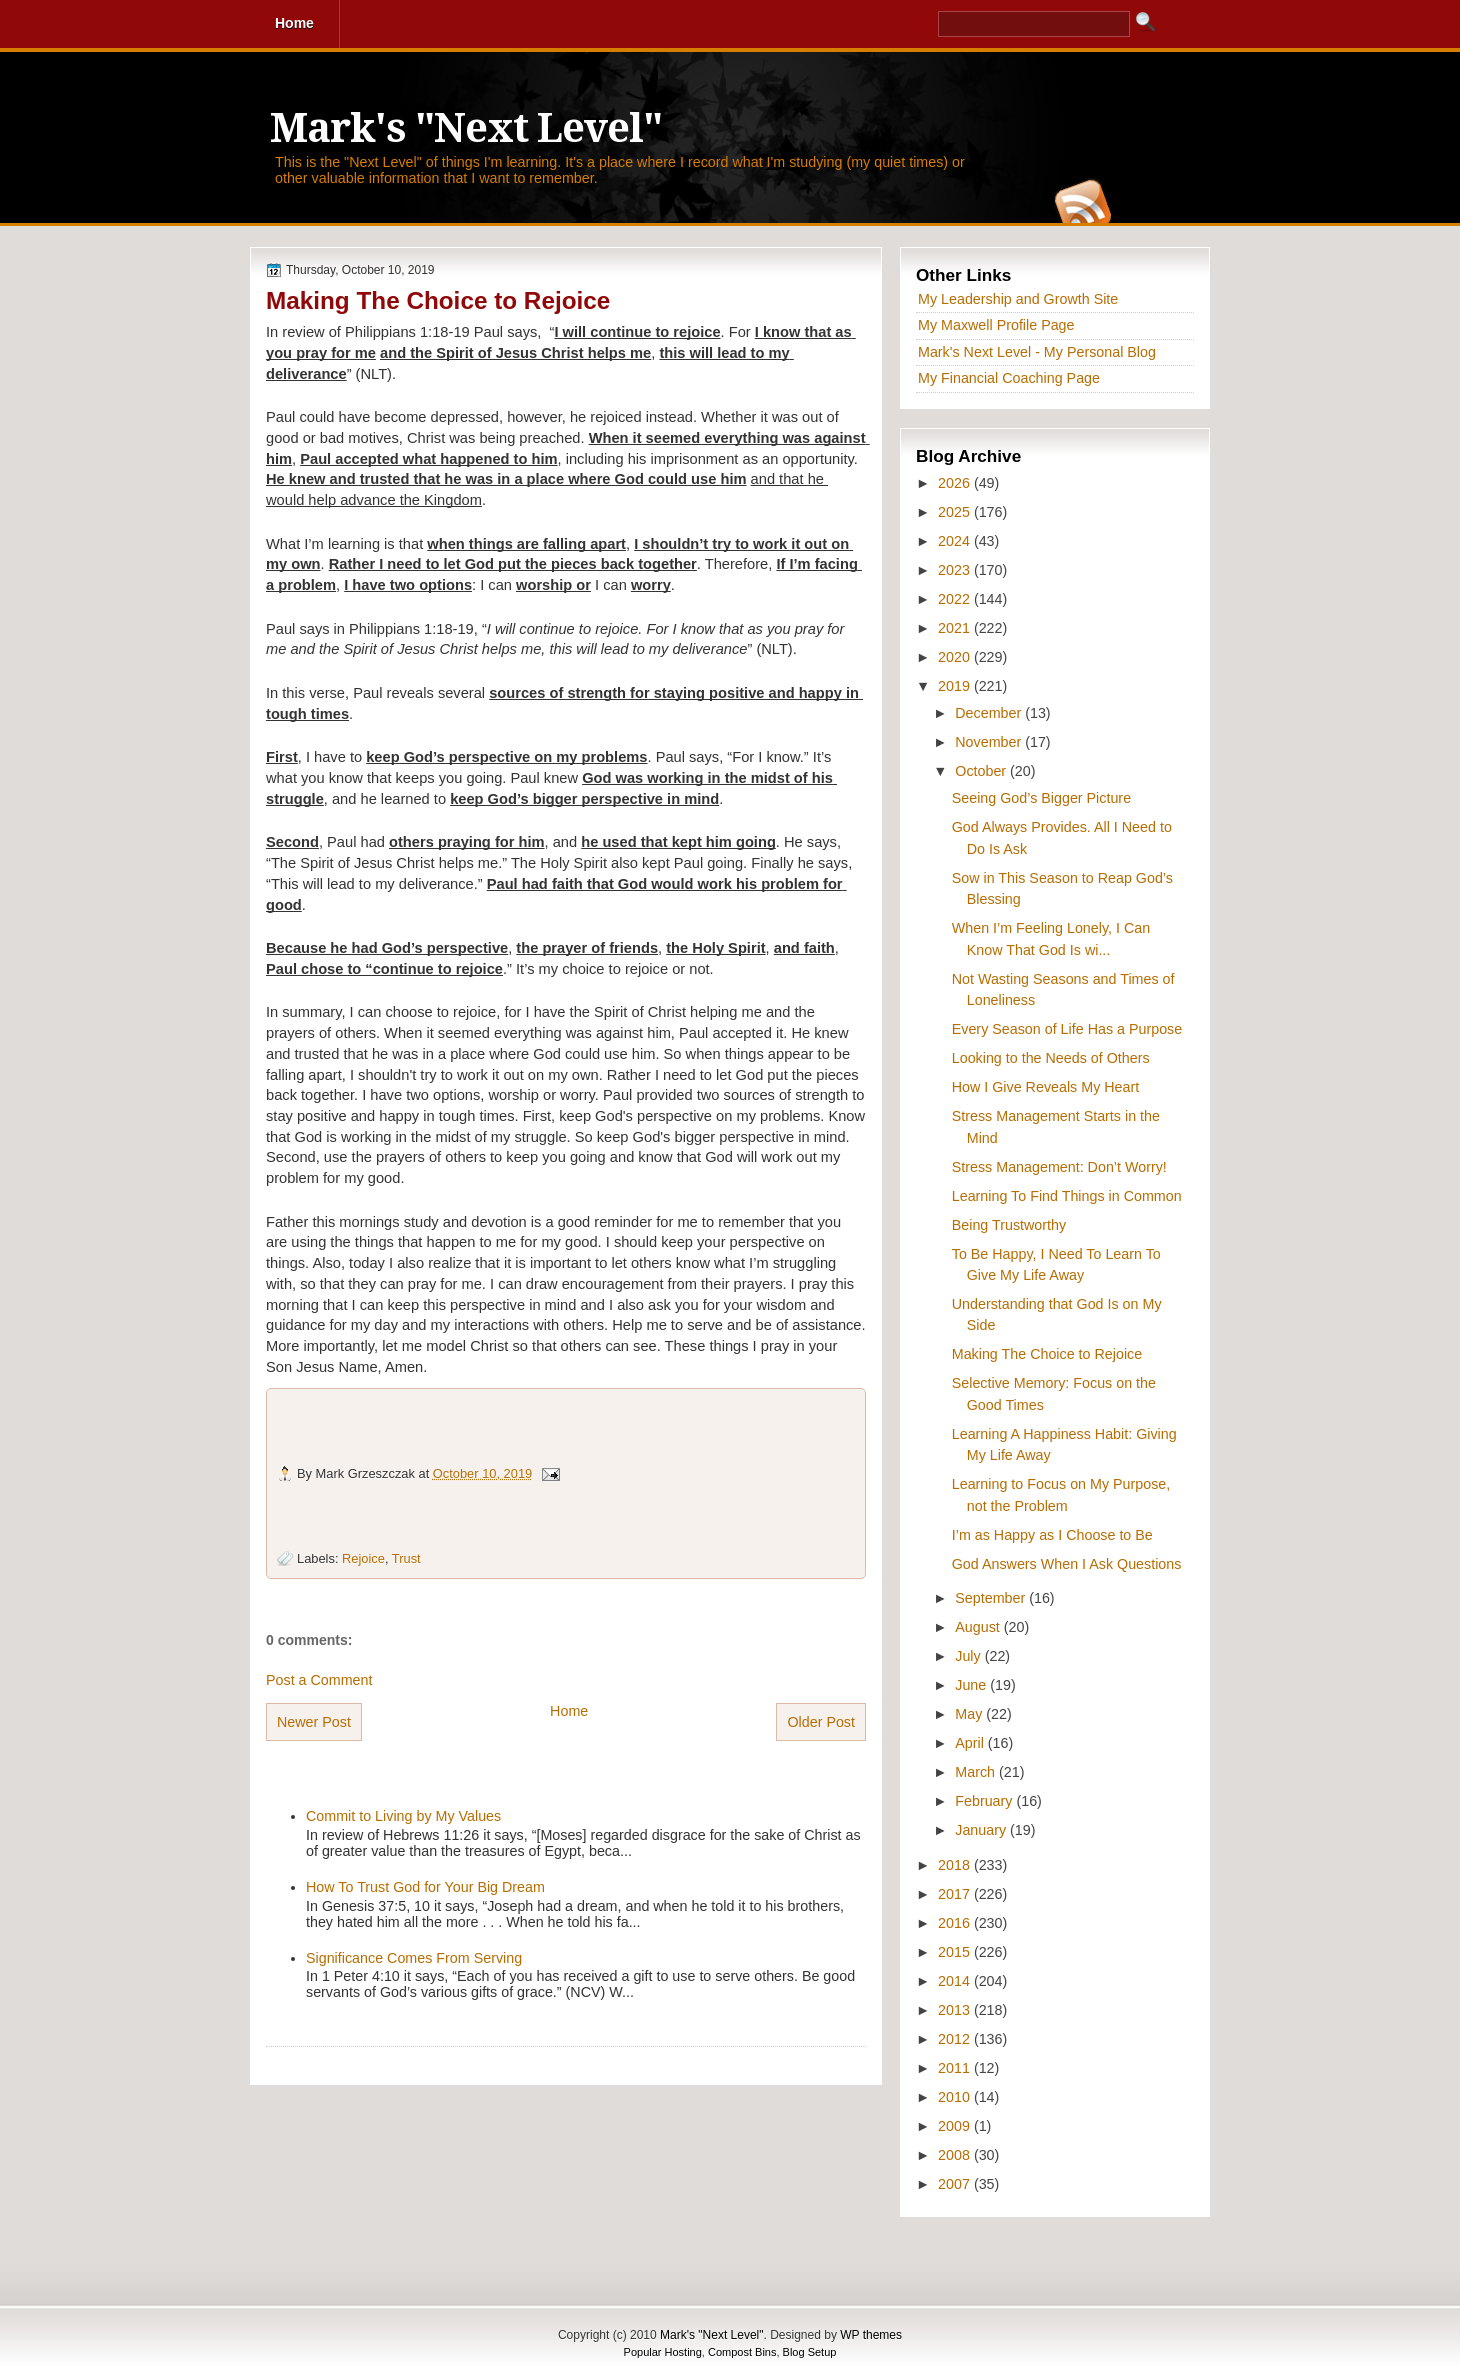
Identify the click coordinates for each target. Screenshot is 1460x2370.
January (982, 1830)
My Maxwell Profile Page (996, 325)
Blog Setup (810, 2352)
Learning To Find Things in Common (1067, 1196)
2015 (956, 1952)
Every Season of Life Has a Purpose (1067, 1029)
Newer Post (314, 1722)
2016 (956, 1923)
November (990, 742)
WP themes (871, 2335)
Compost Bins (742, 2352)
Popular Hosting (663, 2352)
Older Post (821, 1722)
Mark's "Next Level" (466, 128)
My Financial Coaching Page (1009, 378)
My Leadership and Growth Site (1018, 299)
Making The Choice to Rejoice (438, 300)
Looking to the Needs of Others (1051, 1058)
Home (569, 1711)
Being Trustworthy (1009, 1225)
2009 (956, 2126)
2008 (956, 2155)
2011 (956, 2068)
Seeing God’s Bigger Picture (1041, 798)
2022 (956, 599)
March (977, 1772)
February (985, 1801)
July (969, 1656)
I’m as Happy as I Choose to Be (1052, 1535)
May (970, 1714)
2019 (956, 686)
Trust (406, 1558)
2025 (956, 512)
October (982, 771)
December (990, 713)
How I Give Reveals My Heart (1046, 1087)
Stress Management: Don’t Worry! (1059, 1167)
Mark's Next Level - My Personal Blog (1037, 352)
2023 (956, 570)
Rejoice (363, 1558)
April (971, 1743)
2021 (956, 628)
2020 (956, 657)
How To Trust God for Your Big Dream (425, 1887)
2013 (956, 2010)
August (979, 1627)
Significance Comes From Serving (414, 1958)
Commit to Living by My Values (403, 1816)
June (972, 1685)
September (992, 1598)
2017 (956, 1894)
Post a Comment (319, 1680)
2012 (956, 2039)
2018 (956, 1865)
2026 (956, 483)
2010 (956, 2097)
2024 (956, 541)
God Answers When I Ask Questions (1067, 1564)
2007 (956, 2184)
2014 (956, 1981)
